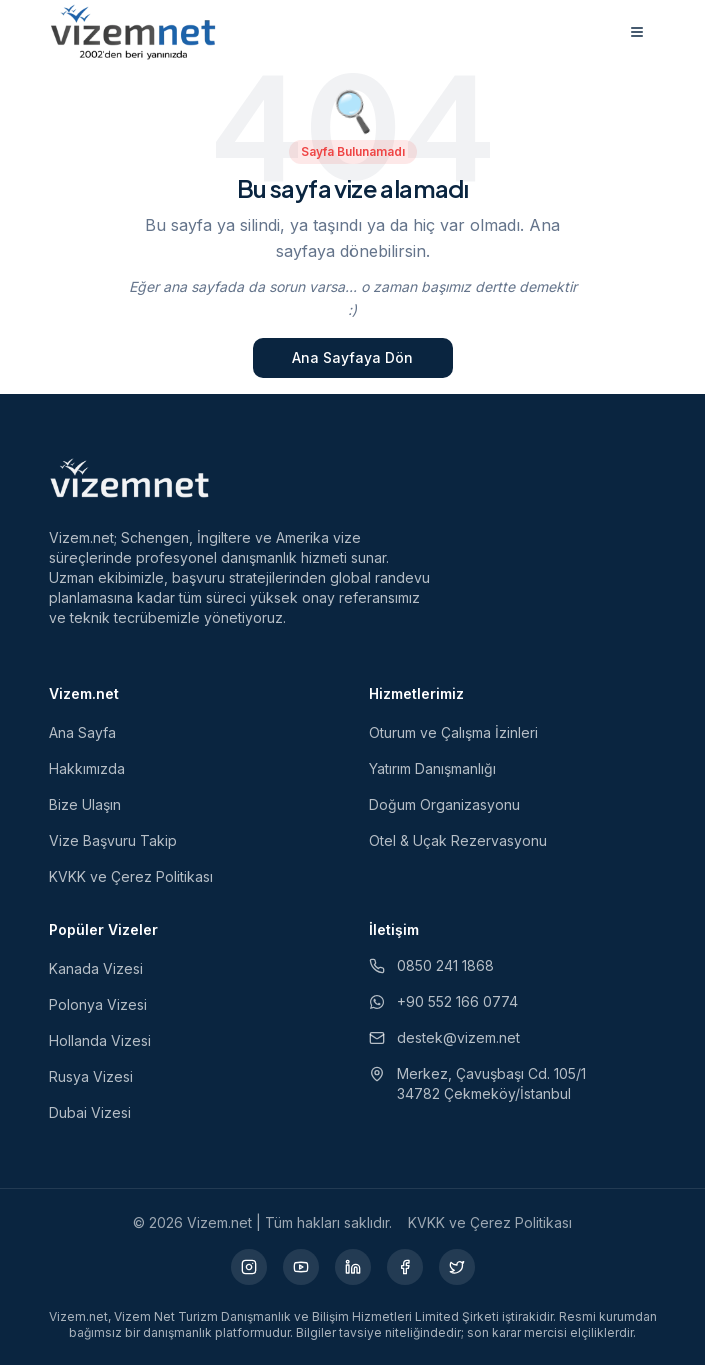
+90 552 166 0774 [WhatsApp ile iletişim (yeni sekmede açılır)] (443, 1001)
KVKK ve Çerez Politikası (131, 876)
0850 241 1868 (431, 965)
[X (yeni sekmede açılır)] (457, 1267)
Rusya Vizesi (91, 1076)
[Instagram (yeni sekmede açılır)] (249, 1267)
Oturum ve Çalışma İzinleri (453, 732)
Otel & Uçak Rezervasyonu (458, 840)
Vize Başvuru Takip (113, 840)
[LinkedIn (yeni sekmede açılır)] (353, 1267)
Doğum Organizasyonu (444, 804)
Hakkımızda (87, 768)
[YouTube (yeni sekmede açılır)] (301, 1267)
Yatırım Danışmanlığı (432, 768)
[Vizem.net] (130, 478)
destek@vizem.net (444, 1037)
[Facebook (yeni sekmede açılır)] (405, 1267)
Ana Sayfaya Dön (352, 357)
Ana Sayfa (82, 732)
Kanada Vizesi (96, 968)
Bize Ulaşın (85, 804)
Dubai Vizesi (90, 1112)
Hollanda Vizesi (100, 1040)
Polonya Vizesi (98, 1004)
